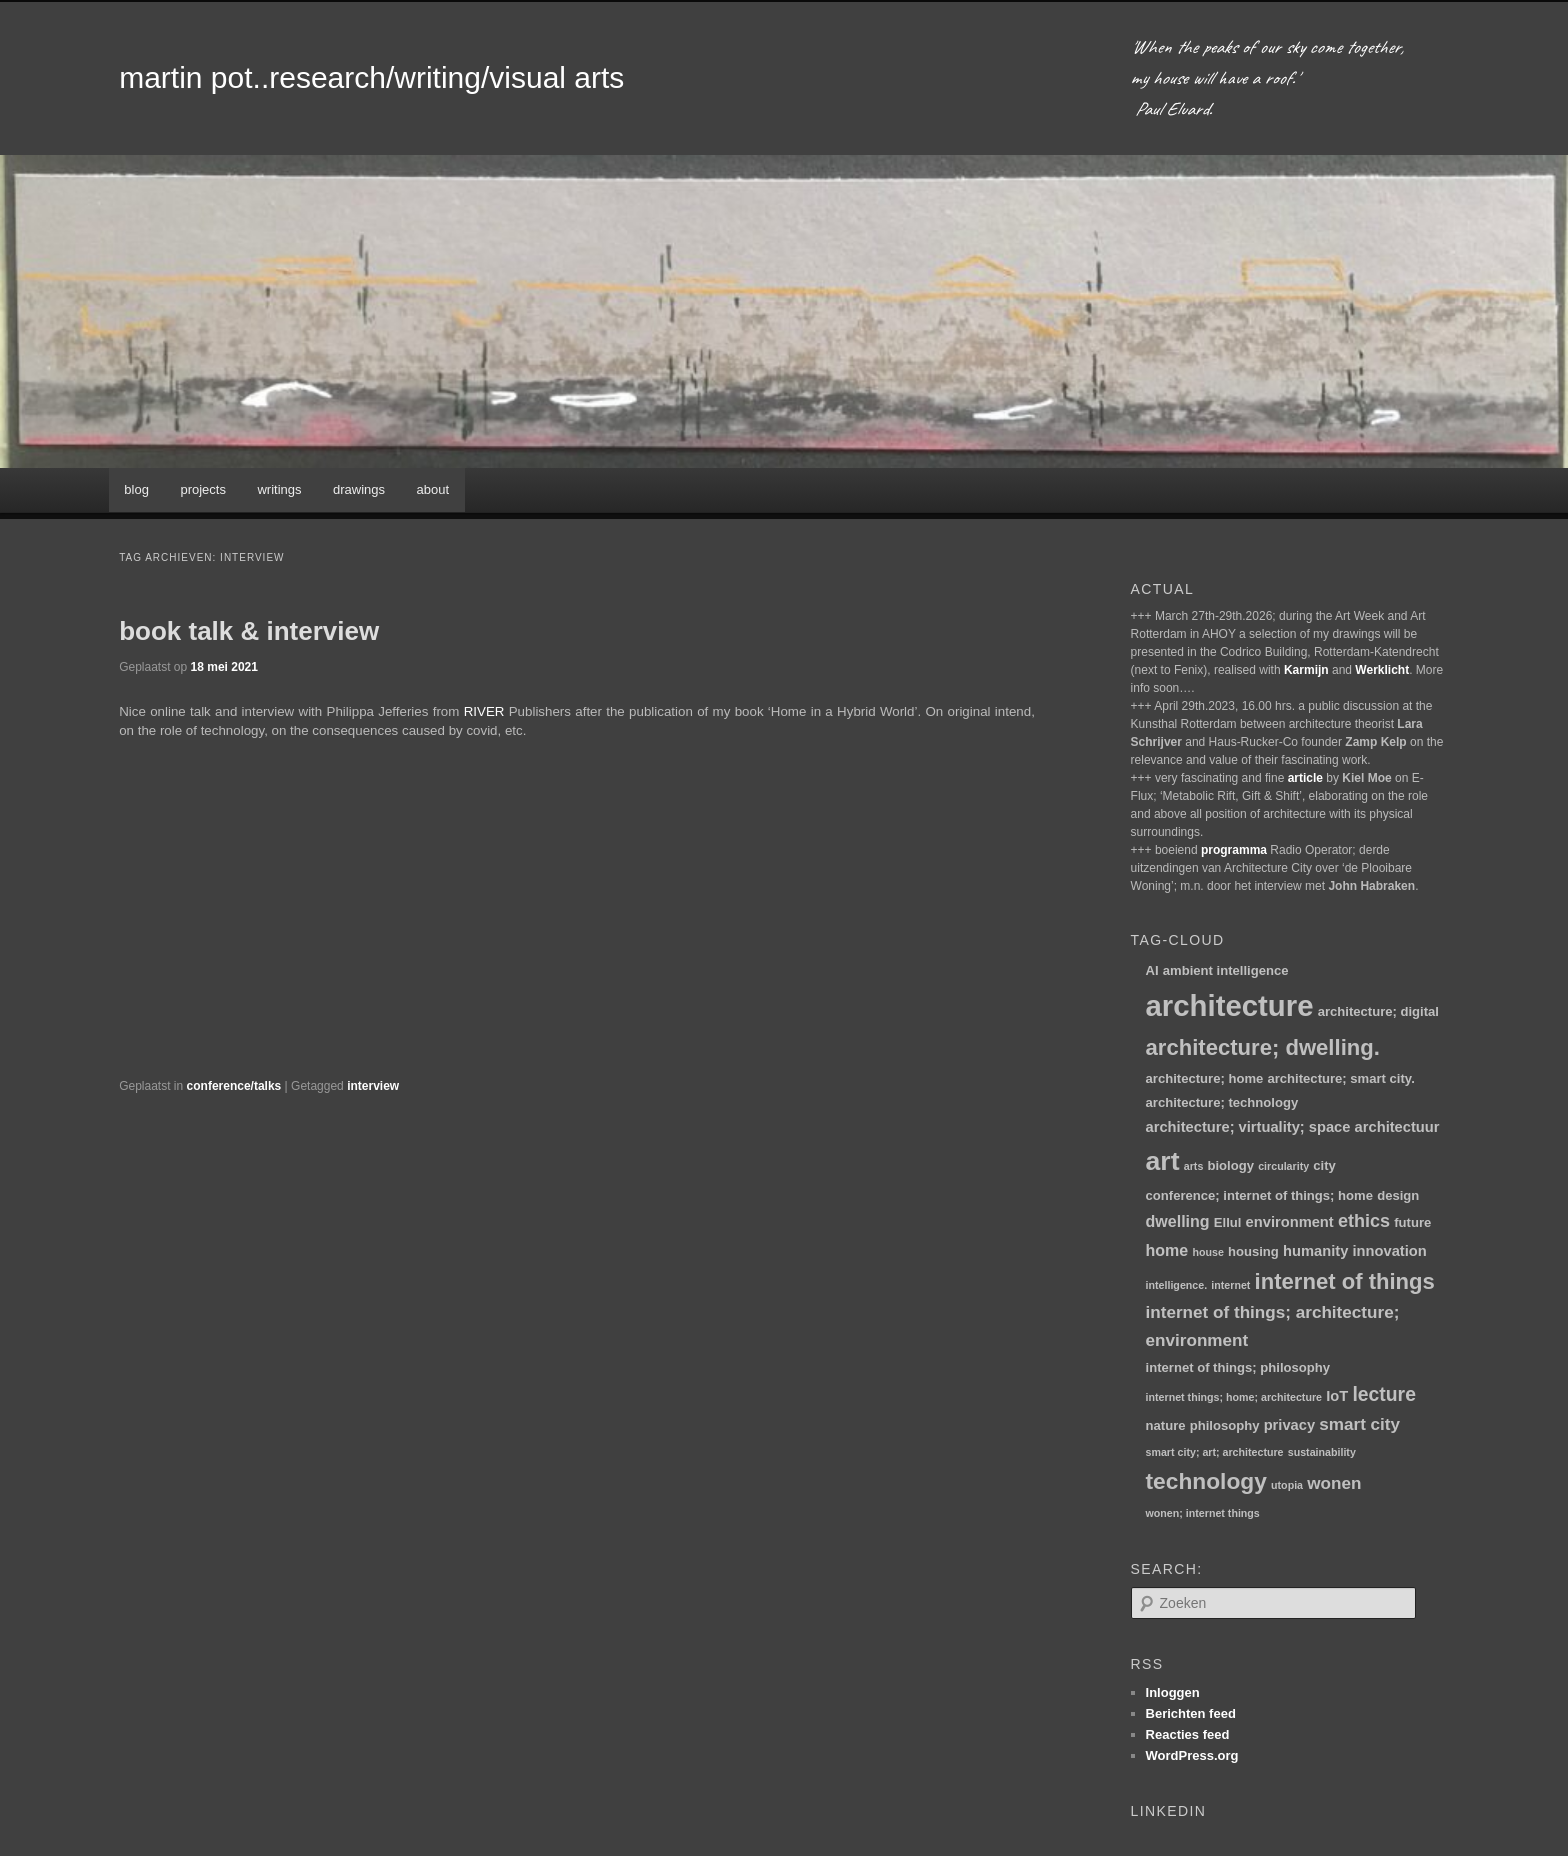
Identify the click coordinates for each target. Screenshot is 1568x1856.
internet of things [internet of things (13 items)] (1345, 1281)
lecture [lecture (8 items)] (1384, 1394)
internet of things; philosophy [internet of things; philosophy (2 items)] (1238, 1367)
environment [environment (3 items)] (1290, 1222)
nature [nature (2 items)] (1166, 1425)
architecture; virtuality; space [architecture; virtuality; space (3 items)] (1248, 1127)
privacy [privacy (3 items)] (1289, 1425)
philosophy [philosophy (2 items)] (1225, 1425)
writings (279, 489)
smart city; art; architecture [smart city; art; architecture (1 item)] (1215, 1452)
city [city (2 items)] (1324, 1165)
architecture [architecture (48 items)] (1230, 1005)
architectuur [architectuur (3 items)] (1397, 1127)
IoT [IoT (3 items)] (1337, 1396)
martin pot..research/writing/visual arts (371, 77)
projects (203, 489)
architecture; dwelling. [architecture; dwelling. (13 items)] (1263, 1047)
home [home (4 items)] (1167, 1250)
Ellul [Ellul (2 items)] (1228, 1222)
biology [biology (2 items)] (1231, 1165)
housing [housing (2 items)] (1253, 1251)
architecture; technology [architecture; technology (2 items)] (1222, 1102)
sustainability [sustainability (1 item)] (1322, 1452)
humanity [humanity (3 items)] (1315, 1251)
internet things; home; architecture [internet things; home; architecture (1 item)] (1234, 1397)
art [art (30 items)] (1163, 1161)
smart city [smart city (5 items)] (1359, 1424)
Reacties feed (1188, 1734)
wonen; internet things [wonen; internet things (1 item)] (1203, 1513)
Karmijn (1306, 670)
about (433, 489)
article (1305, 778)
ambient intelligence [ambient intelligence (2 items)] (1226, 970)
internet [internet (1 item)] (1230, 1285)
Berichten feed (1191, 1713)
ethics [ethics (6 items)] (1364, 1221)
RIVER (484, 711)
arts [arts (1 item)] (1194, 1166)
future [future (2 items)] (1412, 1222)
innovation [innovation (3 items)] (1390, 1251)
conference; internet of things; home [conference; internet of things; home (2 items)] (1259, 1195)
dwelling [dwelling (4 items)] (1178, 1221)
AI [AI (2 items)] (1152, 970)
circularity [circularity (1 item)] (1283, 1166)
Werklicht (1382, 670)
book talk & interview (249, 631)
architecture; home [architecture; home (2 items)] (1205, 1078)
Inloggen (1173, 1692)
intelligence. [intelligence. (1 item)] (1177, 1285)
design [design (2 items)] (1398, 1195)
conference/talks (234, 1086)
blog (136, 489)
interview (373, 1086)
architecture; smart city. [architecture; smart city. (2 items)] (1340, 1078)
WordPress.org (1192, 1755)
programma (1234, 850)
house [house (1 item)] (1207, 1252)
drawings (359, 489)
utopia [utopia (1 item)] (1287, 1485)
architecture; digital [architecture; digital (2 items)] (1378, 1011)
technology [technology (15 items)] (1206, 1481)
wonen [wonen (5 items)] (1334, 1483)
